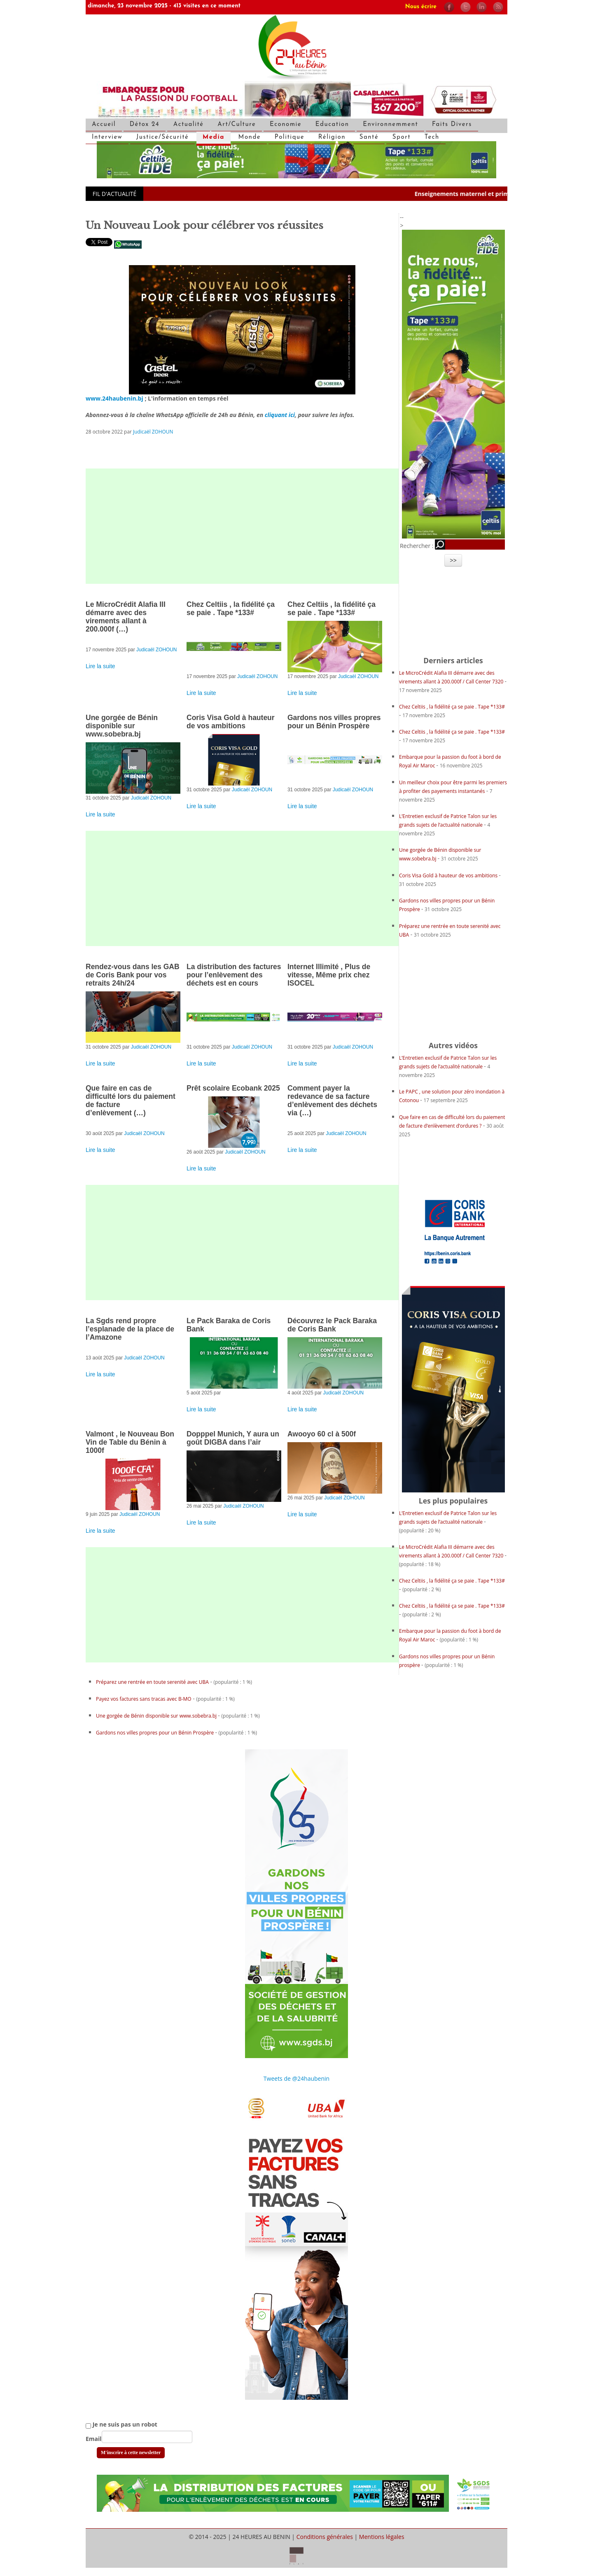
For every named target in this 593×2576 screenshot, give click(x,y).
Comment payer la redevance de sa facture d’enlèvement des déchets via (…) (332, 1100)
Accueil (104, 124)
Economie (285, 124)
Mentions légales (381, 2537)
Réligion (332, 137)
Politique (289, 137)
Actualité (188, 124)
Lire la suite (100, 666)
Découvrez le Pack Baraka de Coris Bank (332, 1325)
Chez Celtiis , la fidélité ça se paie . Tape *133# (231, 608)
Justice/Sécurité (162, 137)
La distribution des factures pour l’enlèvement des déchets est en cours (234, 975)
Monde (249, 137)
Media (213, 137)
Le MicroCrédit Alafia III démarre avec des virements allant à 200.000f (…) (126, 616)
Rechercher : (417, 546)
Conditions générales (324, 2537)
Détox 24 (144, 124)
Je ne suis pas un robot (121, 2424)
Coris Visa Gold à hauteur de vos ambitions (231, 721)
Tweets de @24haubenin (296, 2078)
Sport (401, 137)
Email (94, 2439)
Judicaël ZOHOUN (153, 431)
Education (332, 124)
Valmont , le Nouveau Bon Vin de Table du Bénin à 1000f (130, 1442)
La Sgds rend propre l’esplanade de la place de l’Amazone (130, 1329)
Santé (369, 137)
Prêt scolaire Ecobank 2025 (233, 1088)
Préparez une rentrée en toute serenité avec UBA (152, 1681)
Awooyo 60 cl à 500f (321, 1434)
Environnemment (390, 124)
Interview (107, 137)
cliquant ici (280, 415)
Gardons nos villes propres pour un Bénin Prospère (334, 721)
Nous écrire (421, 7)
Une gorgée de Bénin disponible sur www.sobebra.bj (122, 725)
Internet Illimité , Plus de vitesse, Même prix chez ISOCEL (328, 975)
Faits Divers (452, 124)
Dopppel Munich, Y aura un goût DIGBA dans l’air (233, 1438)
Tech (432, 137)
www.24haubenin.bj (114, 398)
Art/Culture (236, 124)
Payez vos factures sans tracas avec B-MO (143, 1698)
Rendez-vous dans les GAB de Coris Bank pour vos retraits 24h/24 (133, 975)
